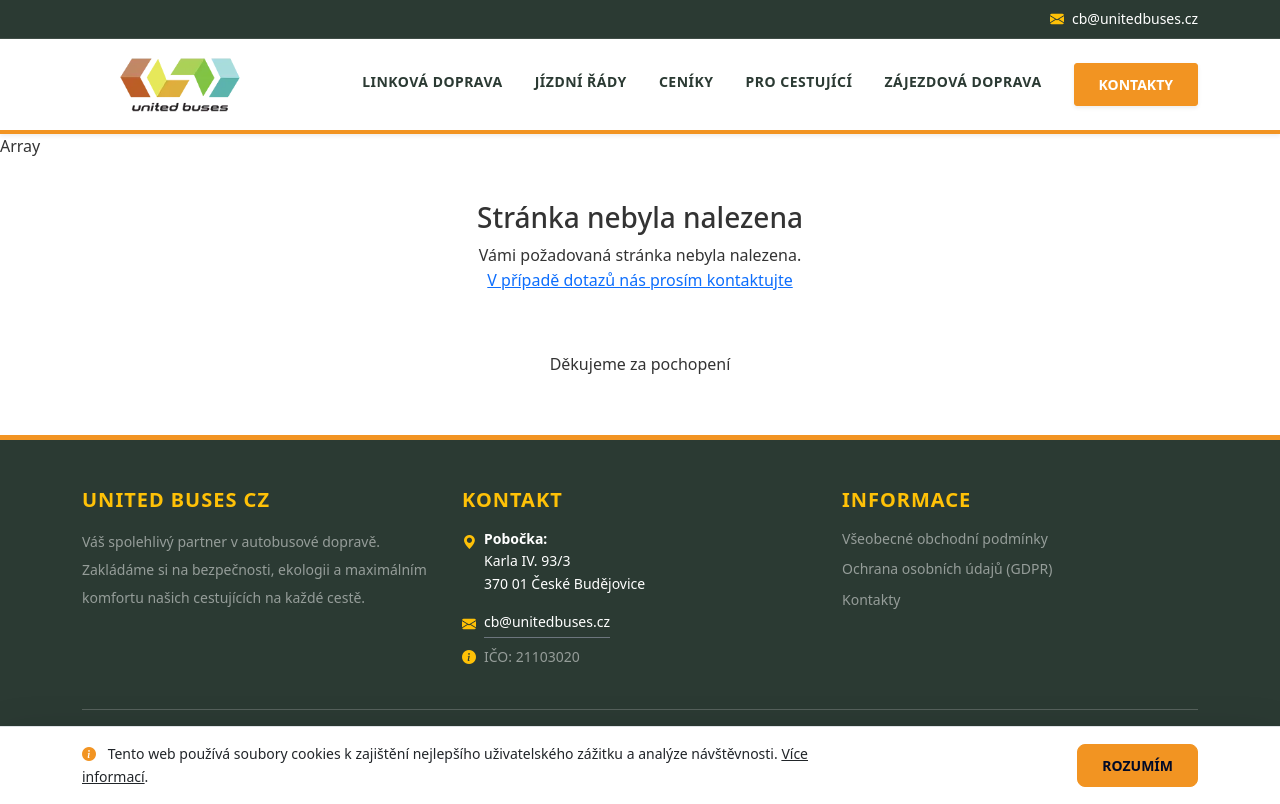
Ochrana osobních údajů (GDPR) (947, 568)
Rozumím (1137, 765)
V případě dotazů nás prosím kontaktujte (639, 280)
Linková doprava (432, 81)
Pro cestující (799, 81)
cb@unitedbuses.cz (1124, 18)
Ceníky (686, 81)
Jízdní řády (581, 81)
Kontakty (1136, 84)
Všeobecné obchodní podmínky (945, 538)
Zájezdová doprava (962, 81)
